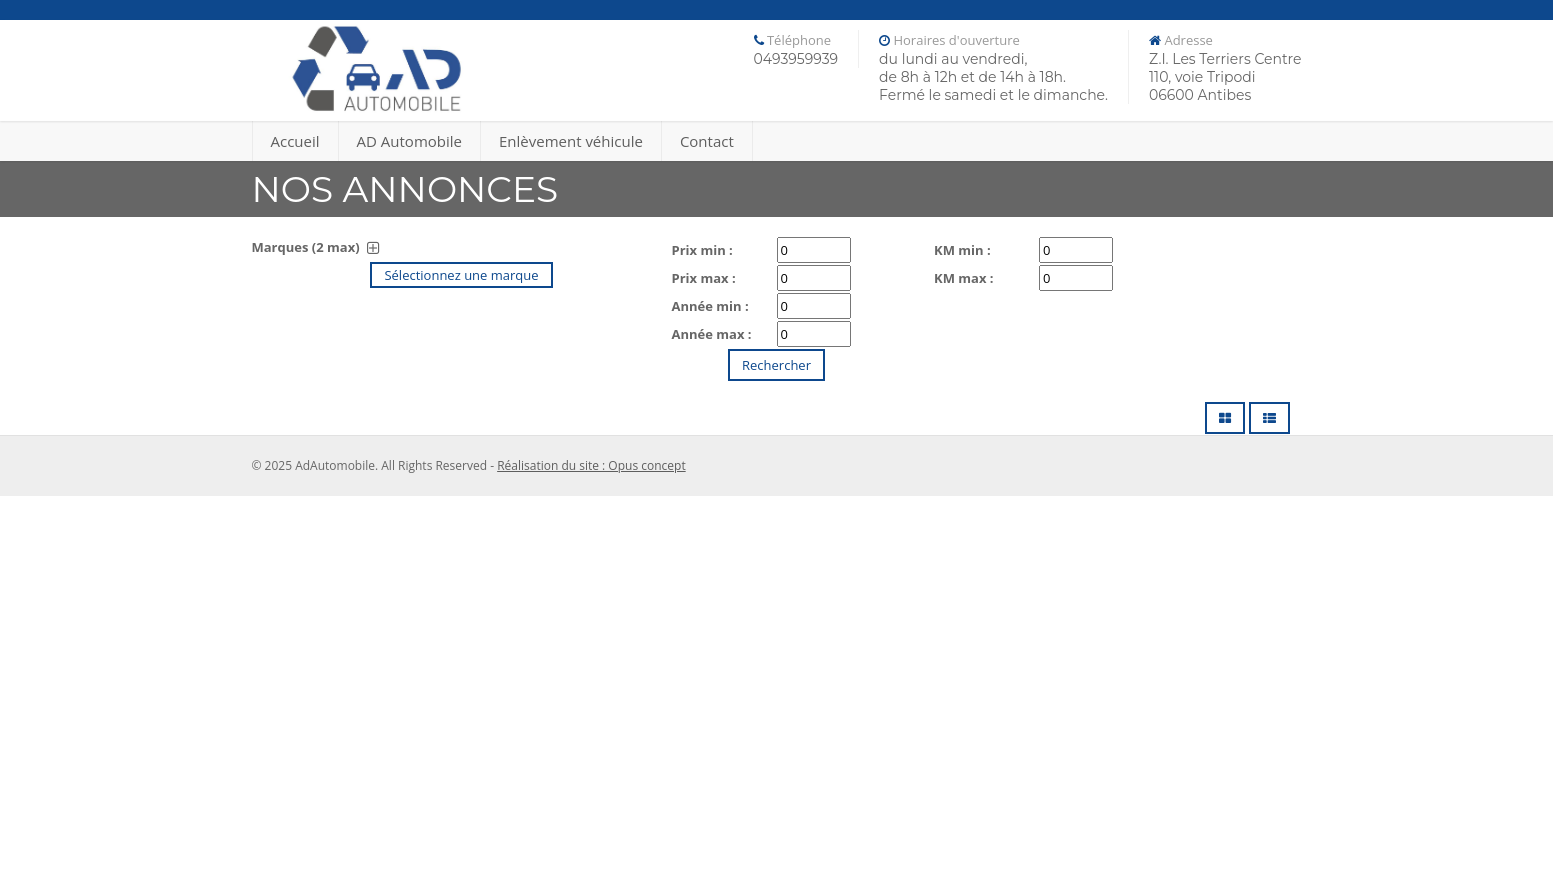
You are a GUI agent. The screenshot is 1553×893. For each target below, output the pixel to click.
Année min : (710, 306)
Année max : (712, 334)
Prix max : (704, 278)
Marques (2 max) (316, 247)
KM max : (963, 278)
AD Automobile (409, 141)
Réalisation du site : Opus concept (591, 465)
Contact (707, 141)
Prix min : (702, 250)
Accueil (295, 141)
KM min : (962, 250)
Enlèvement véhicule (571, 141)
